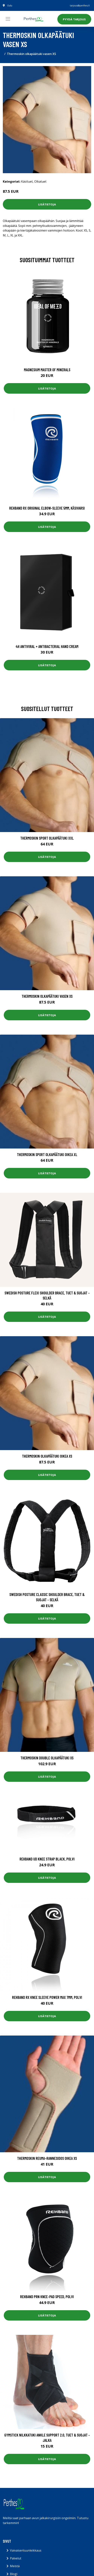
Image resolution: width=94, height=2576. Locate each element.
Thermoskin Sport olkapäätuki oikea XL (47, 1154)
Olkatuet (40, 181)
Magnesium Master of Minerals (47, 369)
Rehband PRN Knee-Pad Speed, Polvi (47, 2296)
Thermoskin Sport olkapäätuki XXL (47, 838)
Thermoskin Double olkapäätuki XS (47, 1757)
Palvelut (15, 2558)
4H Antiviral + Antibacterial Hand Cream (47, 646)
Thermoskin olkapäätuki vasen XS (47, 996)
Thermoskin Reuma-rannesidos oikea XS (47, 2158)
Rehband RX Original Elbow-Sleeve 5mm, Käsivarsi (47, 508)
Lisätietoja (47, 204)
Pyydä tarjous (74, 19)
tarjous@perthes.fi (80, 5)
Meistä (15, 2566)
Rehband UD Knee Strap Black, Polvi (47, 1859)
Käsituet (27, 181)
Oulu (9, 5)
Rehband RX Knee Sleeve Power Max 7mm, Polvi (47, 1997)
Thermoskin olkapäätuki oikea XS (47, 1456)
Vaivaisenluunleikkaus (25, 2550)
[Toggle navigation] (8, 18)
